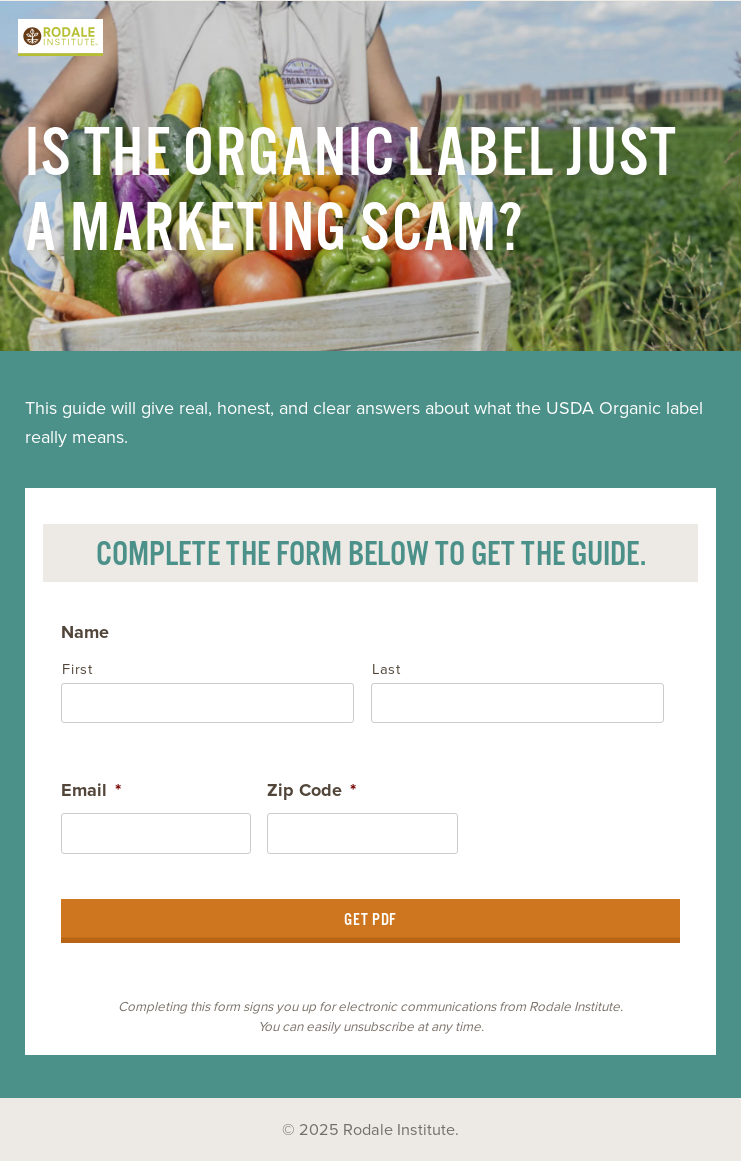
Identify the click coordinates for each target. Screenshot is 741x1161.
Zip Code (311, 790)
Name (85, 632)
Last (386, 669)
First (77, 669)
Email (91, 790)
